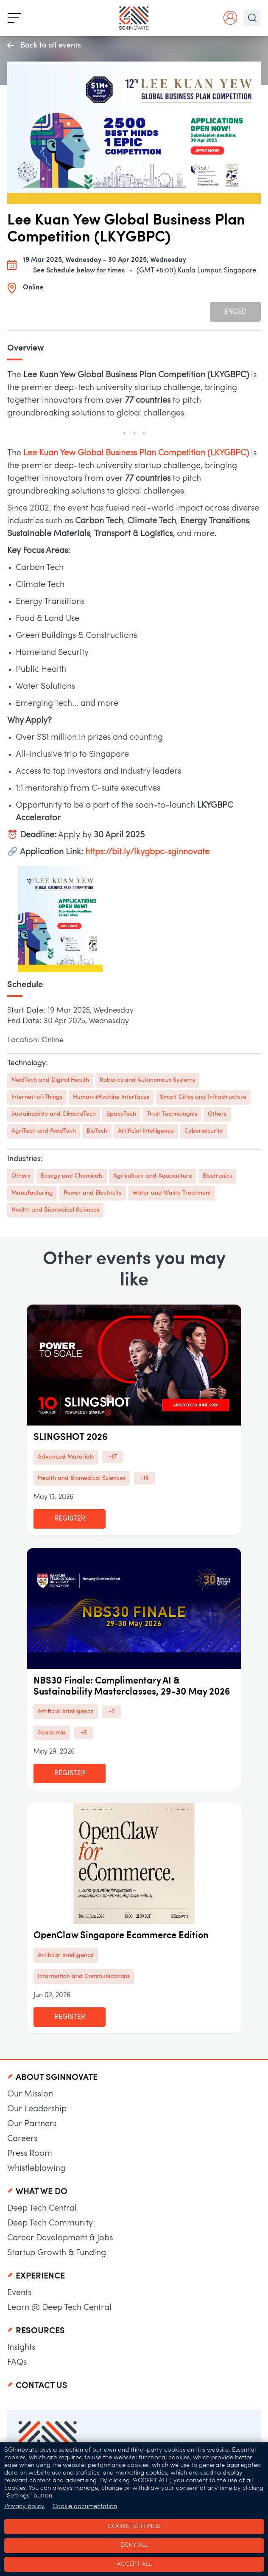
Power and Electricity (93, 1193)
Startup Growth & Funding (56, 2253)
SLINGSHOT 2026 (71, 1437)
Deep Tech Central (42, 2208)
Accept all (134, 2564)
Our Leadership (37, 2109)
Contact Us (41, 2386)
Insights (21, 2347)
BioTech (97, 1131)
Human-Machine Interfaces (111, 1097)
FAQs (17, 2362)
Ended (235, 312)
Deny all (134, 2545)
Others (217, 1114)
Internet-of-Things (36, 1097)
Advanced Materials (66, 1457)
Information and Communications (84, 1976)
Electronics (217, 1176)
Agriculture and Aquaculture (152, 1176)
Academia (52, 1733)
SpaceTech (121, 1114)
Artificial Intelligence (146, 1131)
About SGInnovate (57, 2078)
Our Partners (31, 2124)
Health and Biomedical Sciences (55, 1210)
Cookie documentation (85, 2506)
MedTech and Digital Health (50, 1080)
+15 (144, 1478)
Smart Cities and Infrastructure (203, 1097)
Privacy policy (24, 2506)
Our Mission (30, 2094)
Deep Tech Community (50, 2223)
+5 (84, 1733)
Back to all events (44, 46)
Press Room (29, 2153)
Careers (22, 2139)
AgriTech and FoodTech (43, 1131)
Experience (40, 2276)
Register (69, 1518)
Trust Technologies (172, 1114)
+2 (111, 1712)
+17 (113, 1457)
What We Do (41, 2192)
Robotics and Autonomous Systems (147, 1080)
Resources (40, 2331)
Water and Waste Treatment (171, 1193)
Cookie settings (134, 2526)
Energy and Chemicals (72, 1176)
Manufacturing (32, 1193)
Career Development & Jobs (60, 2238)
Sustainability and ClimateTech (53, 1114)
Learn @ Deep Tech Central (59, 2308)
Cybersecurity (203, 1131)
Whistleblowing (36, 2168)
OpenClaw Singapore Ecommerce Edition (121, 1936)
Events (19, 2293)
